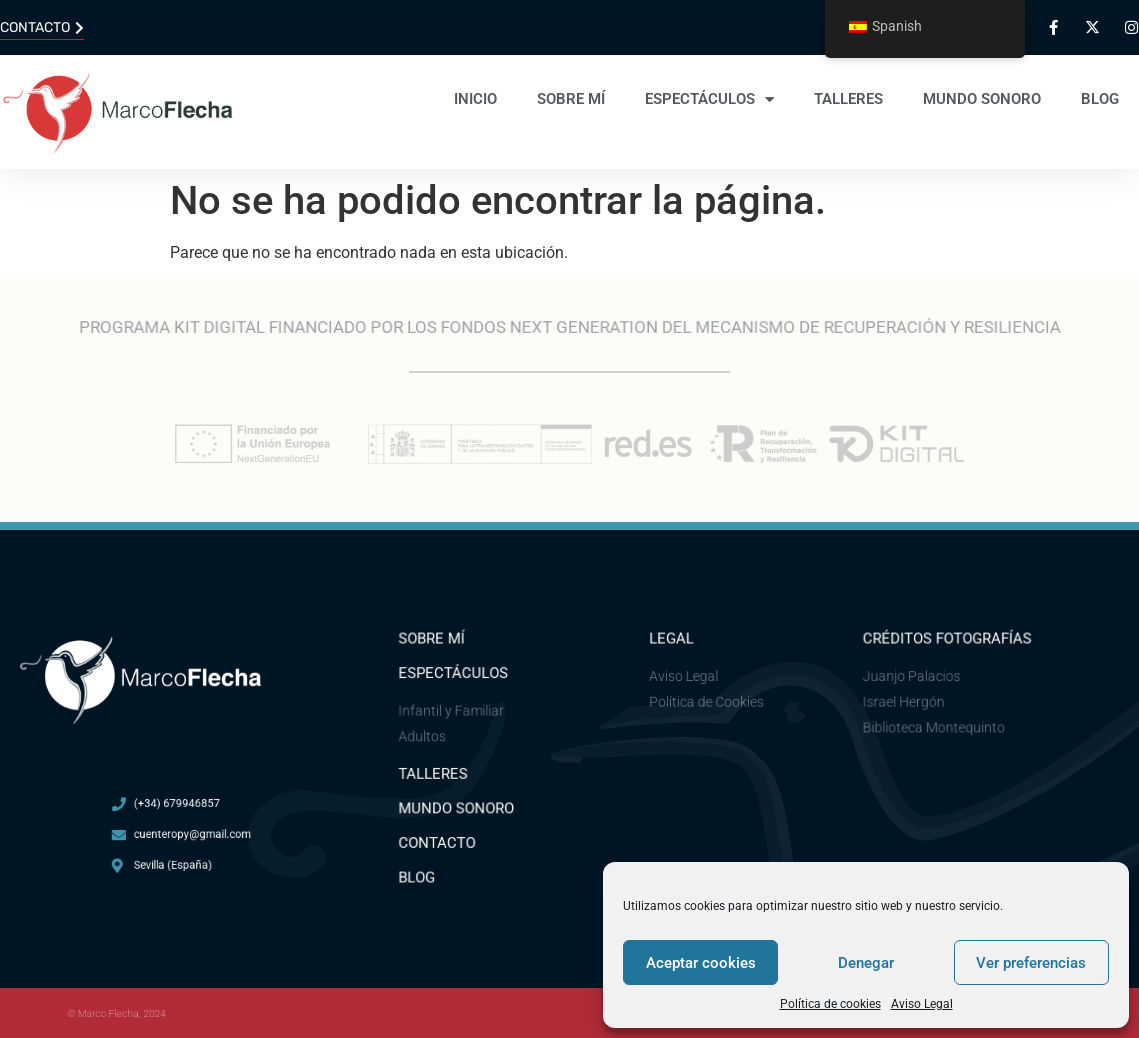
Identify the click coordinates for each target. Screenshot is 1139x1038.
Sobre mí (571, 99)
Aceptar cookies (701, 963)
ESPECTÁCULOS (455, 676)
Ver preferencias (1031, 963)
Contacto (440, 839)
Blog (1100, 99)
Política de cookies (830, 1004)
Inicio (475, 99)
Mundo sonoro (982, 99)
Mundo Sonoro (458, 806)
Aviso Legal (922, 1004)
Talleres (848, 99)
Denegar (866, 963)
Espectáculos (709, 99)
